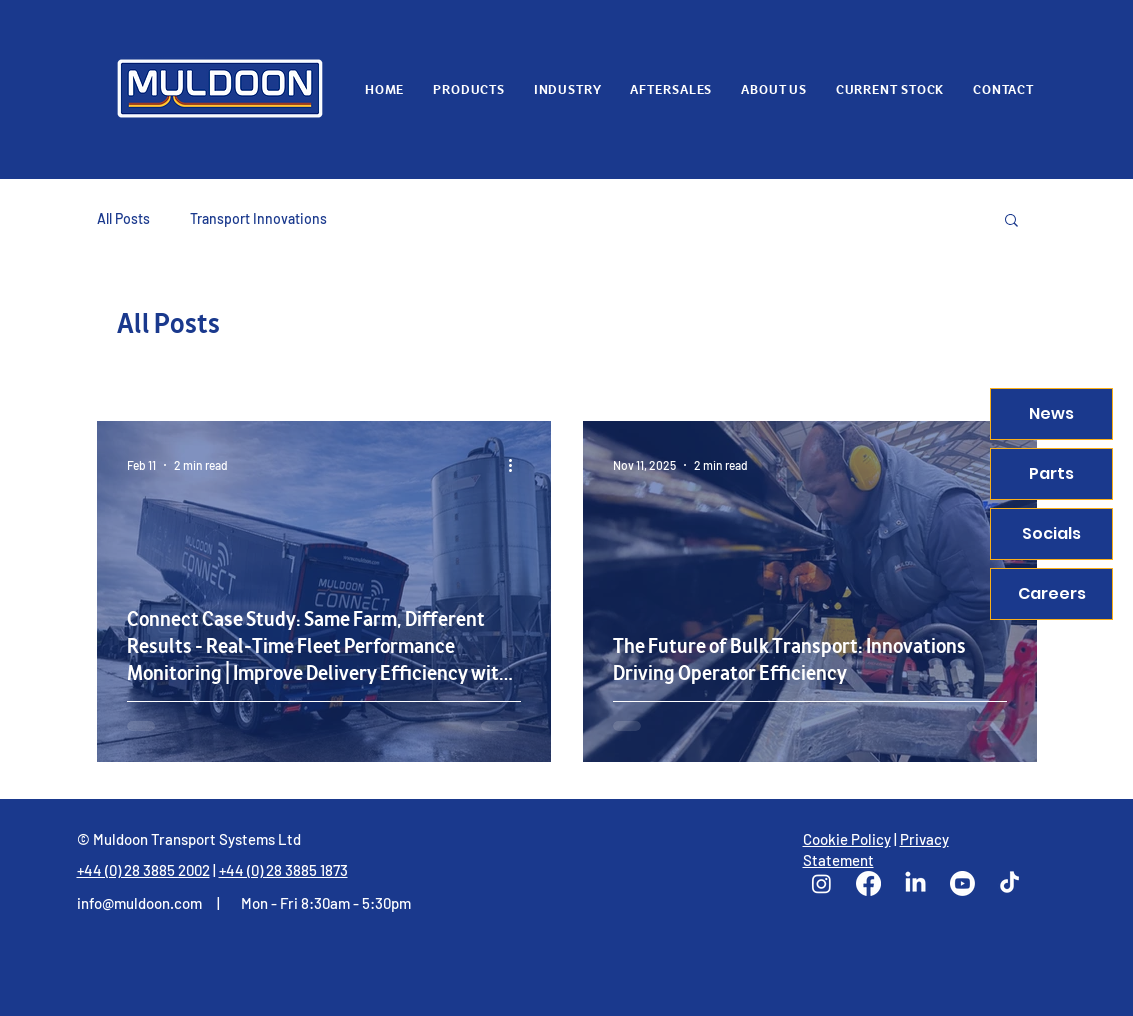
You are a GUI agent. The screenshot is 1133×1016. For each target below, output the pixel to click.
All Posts (123, 218)
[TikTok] (1009, 883)
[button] (1011, 221)
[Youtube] (962, 883)
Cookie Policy (847, 839)
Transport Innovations (258, 218)
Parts (1051, 473)
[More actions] (518, 465)
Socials (1051, 533)
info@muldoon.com (139, 903)
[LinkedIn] (915, 883)
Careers (1052, 593)
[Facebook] (868, 883)
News (1051, 413)
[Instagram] (821, 883)
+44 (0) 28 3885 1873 (283, 870)
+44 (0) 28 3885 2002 (143, 870)
